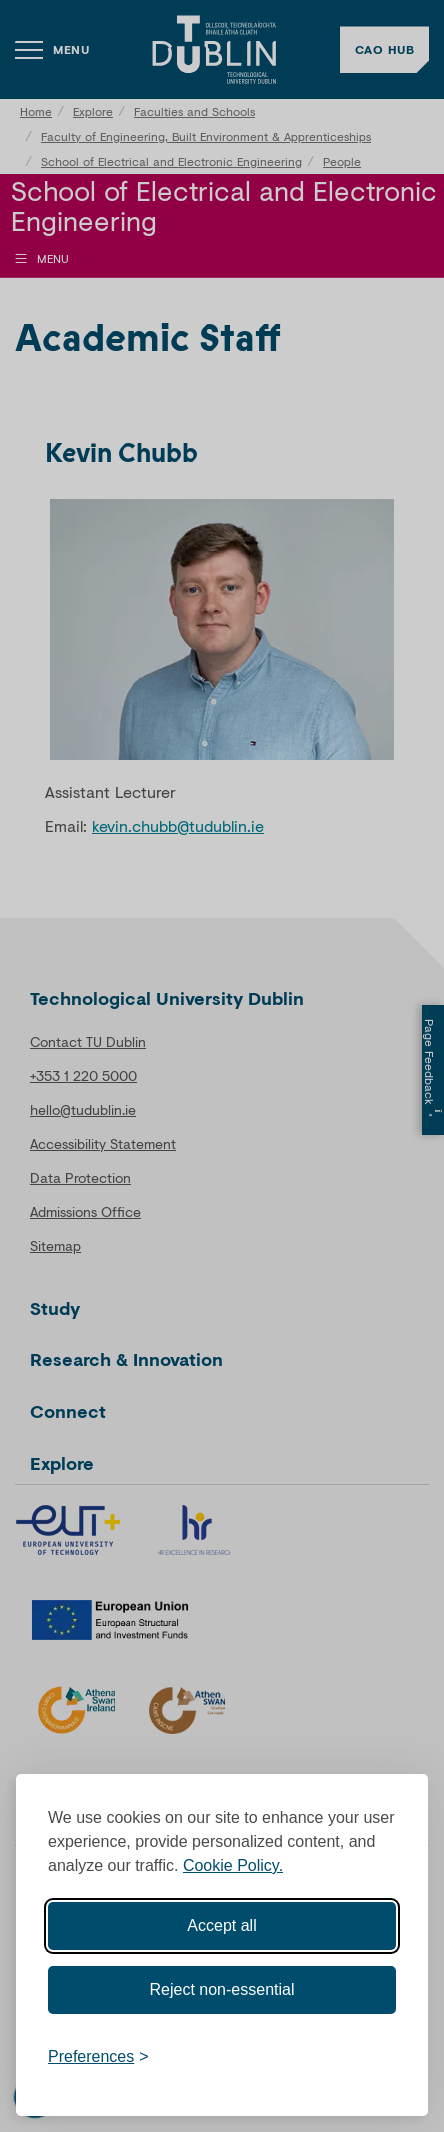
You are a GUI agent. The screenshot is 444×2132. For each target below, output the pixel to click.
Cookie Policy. (233, 1865)
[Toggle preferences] (98, 2057)
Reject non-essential (222, 1989)
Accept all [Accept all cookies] (221, 1925)
